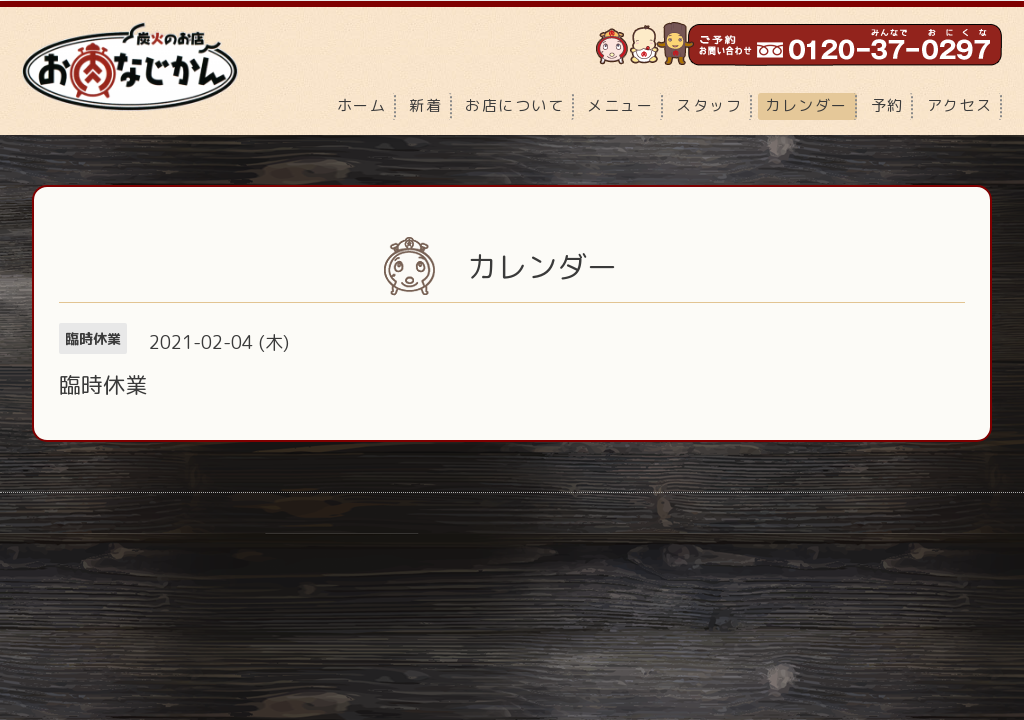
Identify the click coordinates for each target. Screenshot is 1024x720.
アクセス (960, 105)
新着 (425, 105)
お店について (514, 105)
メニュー (620, 105)
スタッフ (709, 105)
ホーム (362, 105)
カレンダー (806, 105)
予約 (887, 105)
